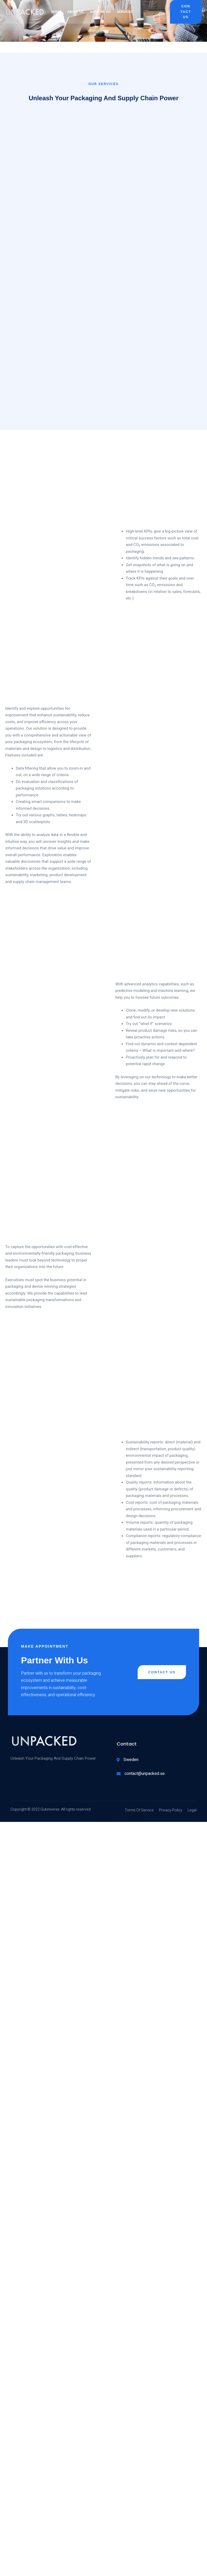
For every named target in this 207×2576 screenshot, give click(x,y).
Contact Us (185, 11)
